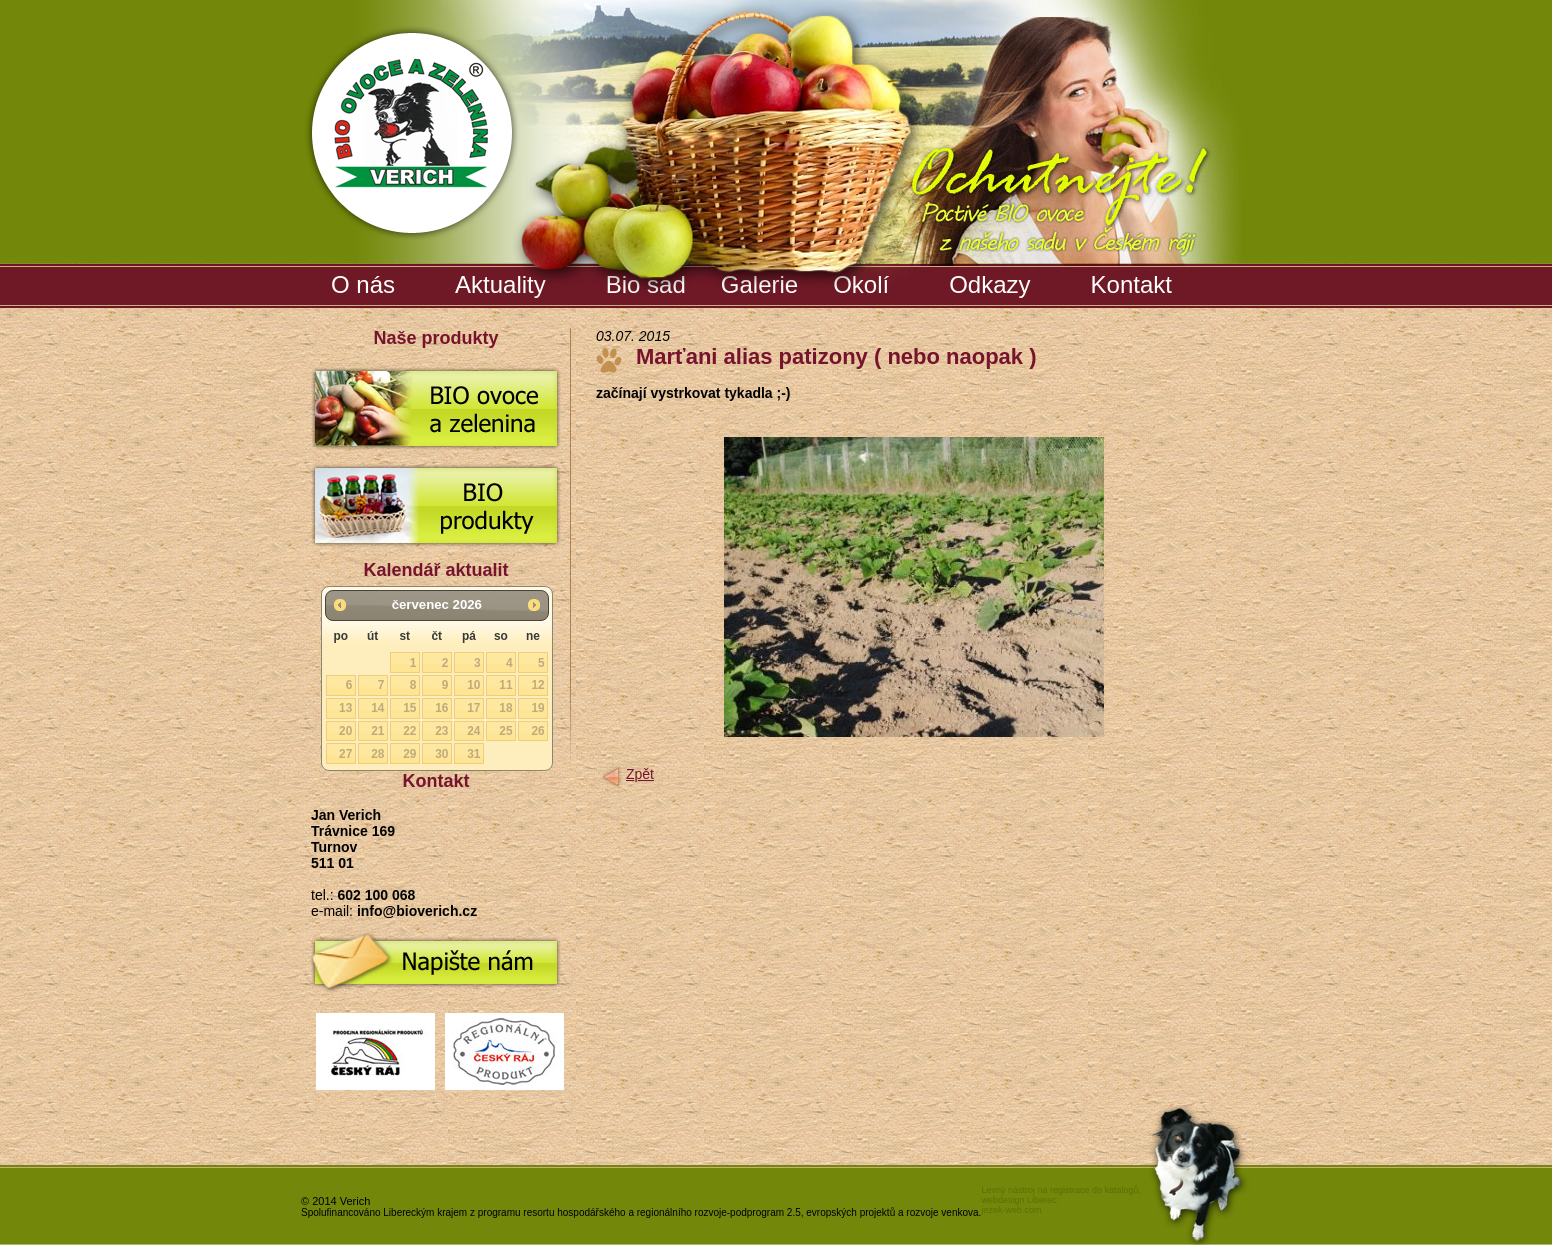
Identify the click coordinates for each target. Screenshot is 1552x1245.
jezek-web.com (1011, 1210)
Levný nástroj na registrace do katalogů (1059, 1190)
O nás (363, 284)
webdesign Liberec (1018, 1200)
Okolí (861, 284)
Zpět (640, 774)
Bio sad (648, 281)
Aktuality (500, 284)
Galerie (762, 281)
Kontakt (1131, 284)
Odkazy (989, 284)
